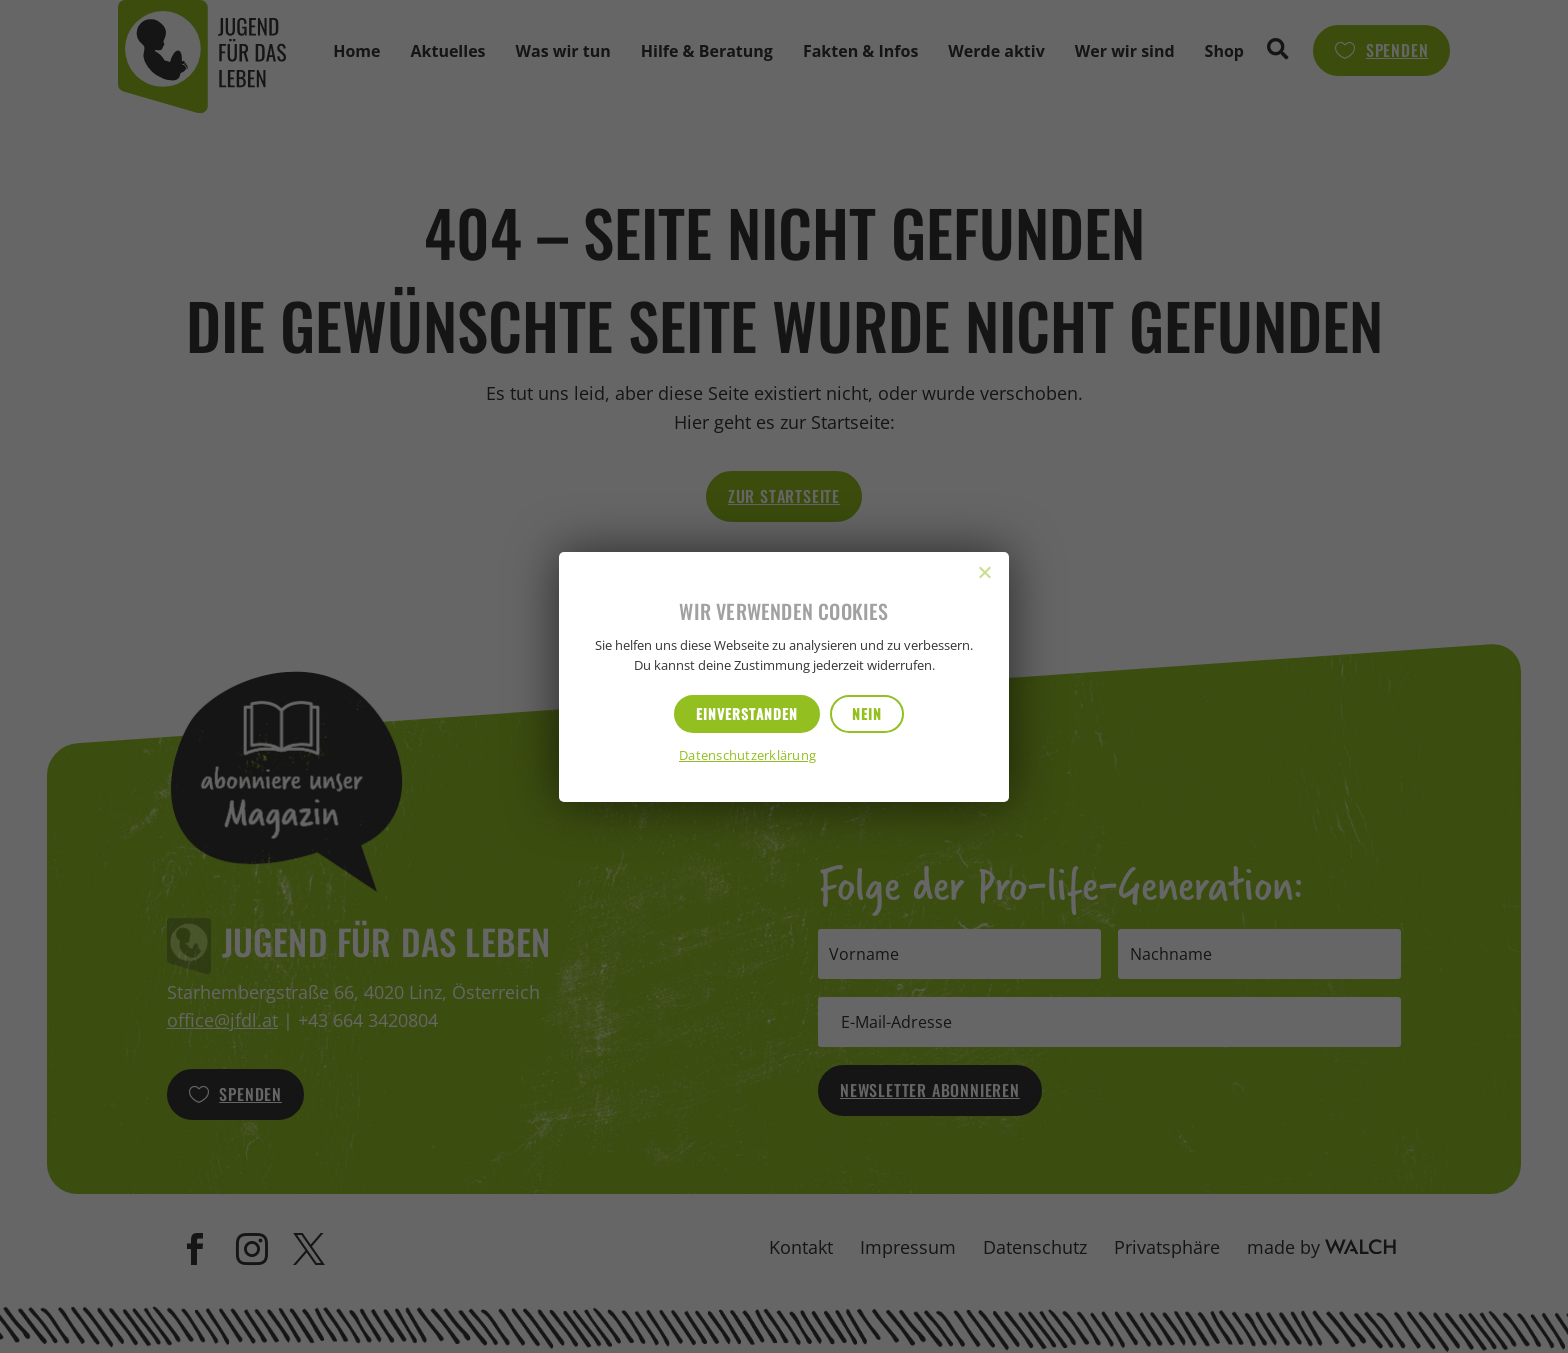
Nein (867, 713)
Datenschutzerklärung (747, 756)
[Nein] (984, 572)
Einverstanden (747, 713)
